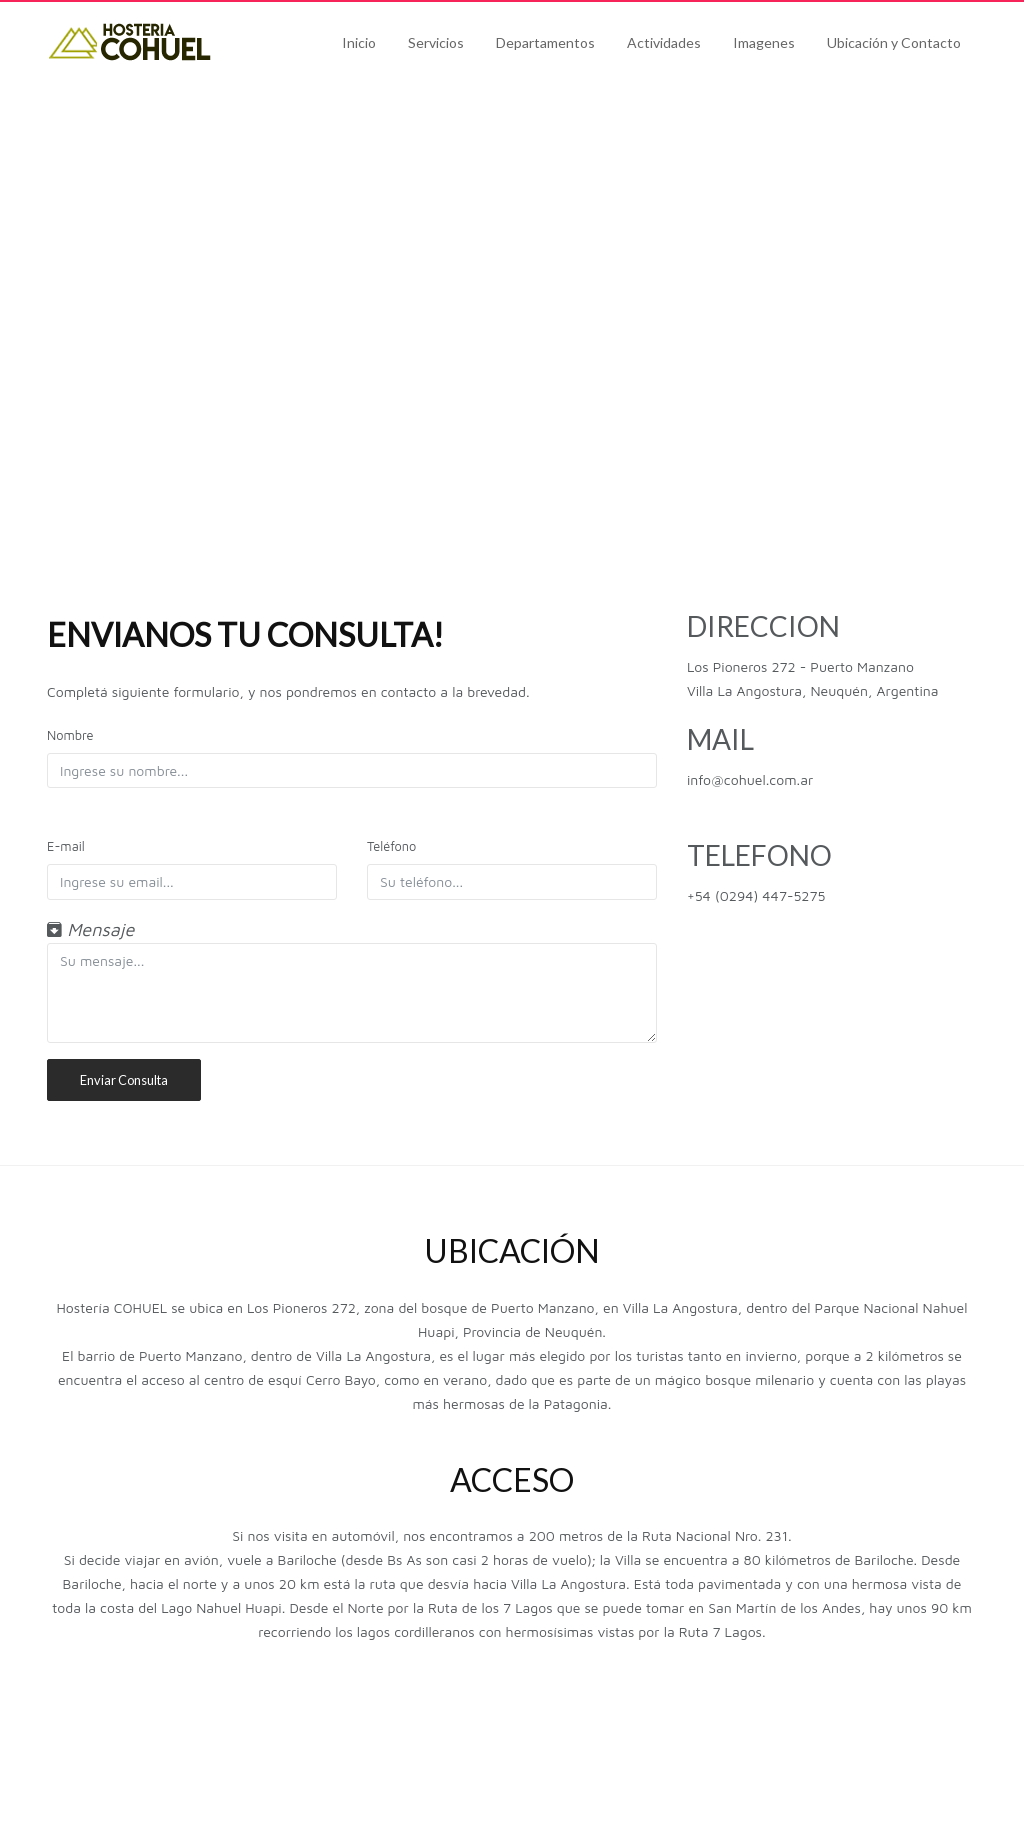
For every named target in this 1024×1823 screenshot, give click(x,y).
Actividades (664, 42)
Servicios (436, 42)
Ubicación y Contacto (894, 42)
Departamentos (545, 42)
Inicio (359, 42)
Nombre (70, 735)
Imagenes (764, 42)
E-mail (66, 846)
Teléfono (391, 846)
